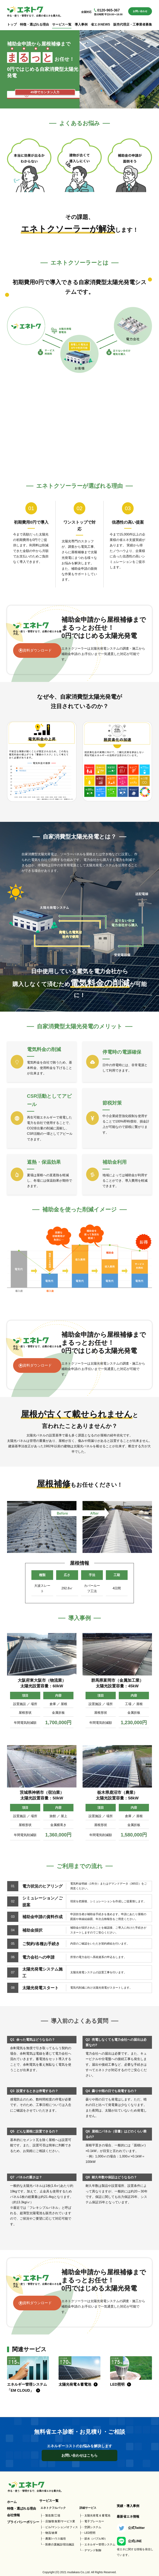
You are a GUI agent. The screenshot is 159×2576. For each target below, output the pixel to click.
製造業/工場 (52, 2515)
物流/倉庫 (51, 2532)
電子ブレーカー (94, 2521)
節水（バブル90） (95, 2538)
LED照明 (89, 2532)
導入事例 (81, 24)
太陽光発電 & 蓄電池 (97, 2515)
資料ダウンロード (47, 92)
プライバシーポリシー (23, 2522)
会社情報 (13, 2515)
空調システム (92, 2527)
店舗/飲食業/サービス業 (60, 2521)
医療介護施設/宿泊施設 (59, 2544)
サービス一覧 (61, 24)
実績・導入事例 (128, 2506)
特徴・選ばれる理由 (34, 24)
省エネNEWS (100, 24)
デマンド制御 (92, 2550)
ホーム (12, 2502)
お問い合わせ (140, 11)
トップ (12, 24)
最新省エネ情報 (128, 2516)
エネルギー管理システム (99, 2544)
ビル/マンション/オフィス (61, 2527)
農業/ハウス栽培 (55, 2538)
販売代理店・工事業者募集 (132, 24)
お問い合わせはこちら (79, 2455)
